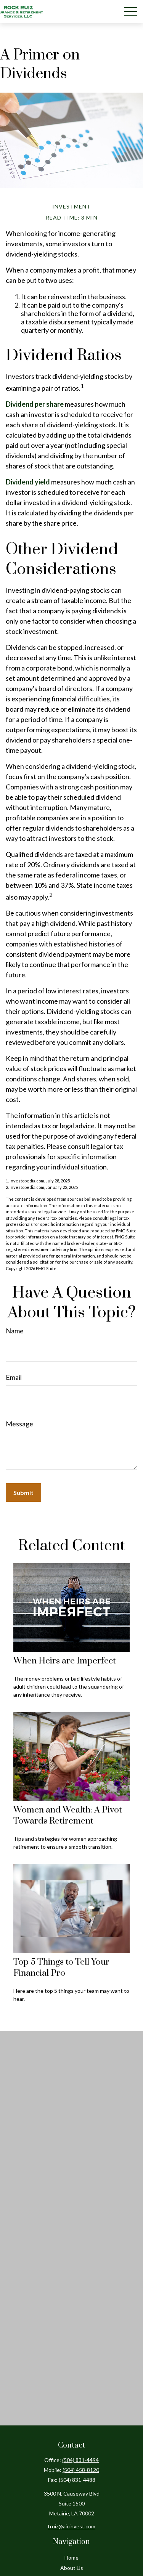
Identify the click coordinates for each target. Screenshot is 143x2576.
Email (14, 1377)
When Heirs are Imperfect (64, 1661)
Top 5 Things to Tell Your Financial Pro (61, 1968)
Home (71, 2557)
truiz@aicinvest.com (71, 2526)
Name (15, 1330)
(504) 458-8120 (81, 2470)
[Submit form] (23, 1492)
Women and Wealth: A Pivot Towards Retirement (67, 1815)
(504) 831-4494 (80, 2460)
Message (19, 1424)
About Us (71, 2568)
